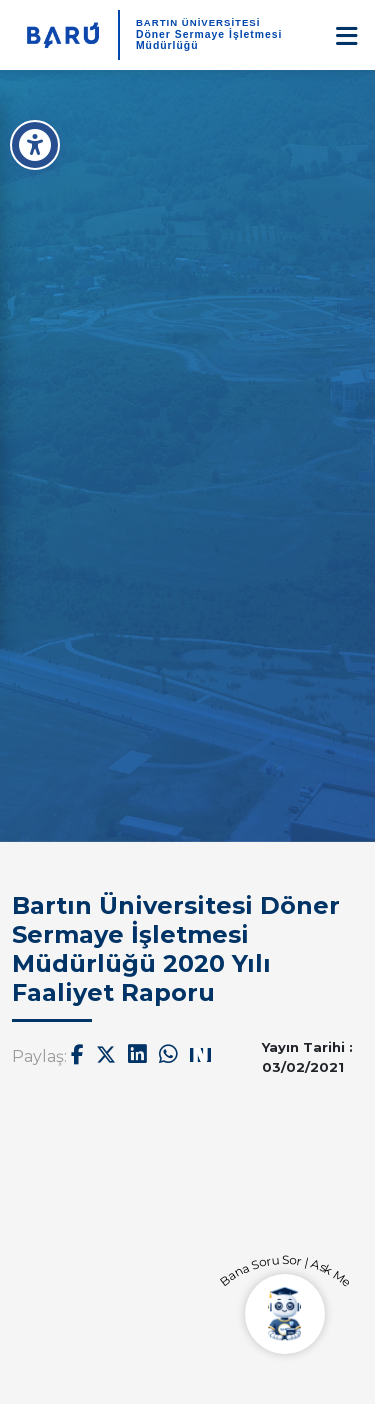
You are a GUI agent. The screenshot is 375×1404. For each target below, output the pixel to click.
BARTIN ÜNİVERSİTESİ (198, 22)
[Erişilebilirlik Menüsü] (35, 145)
